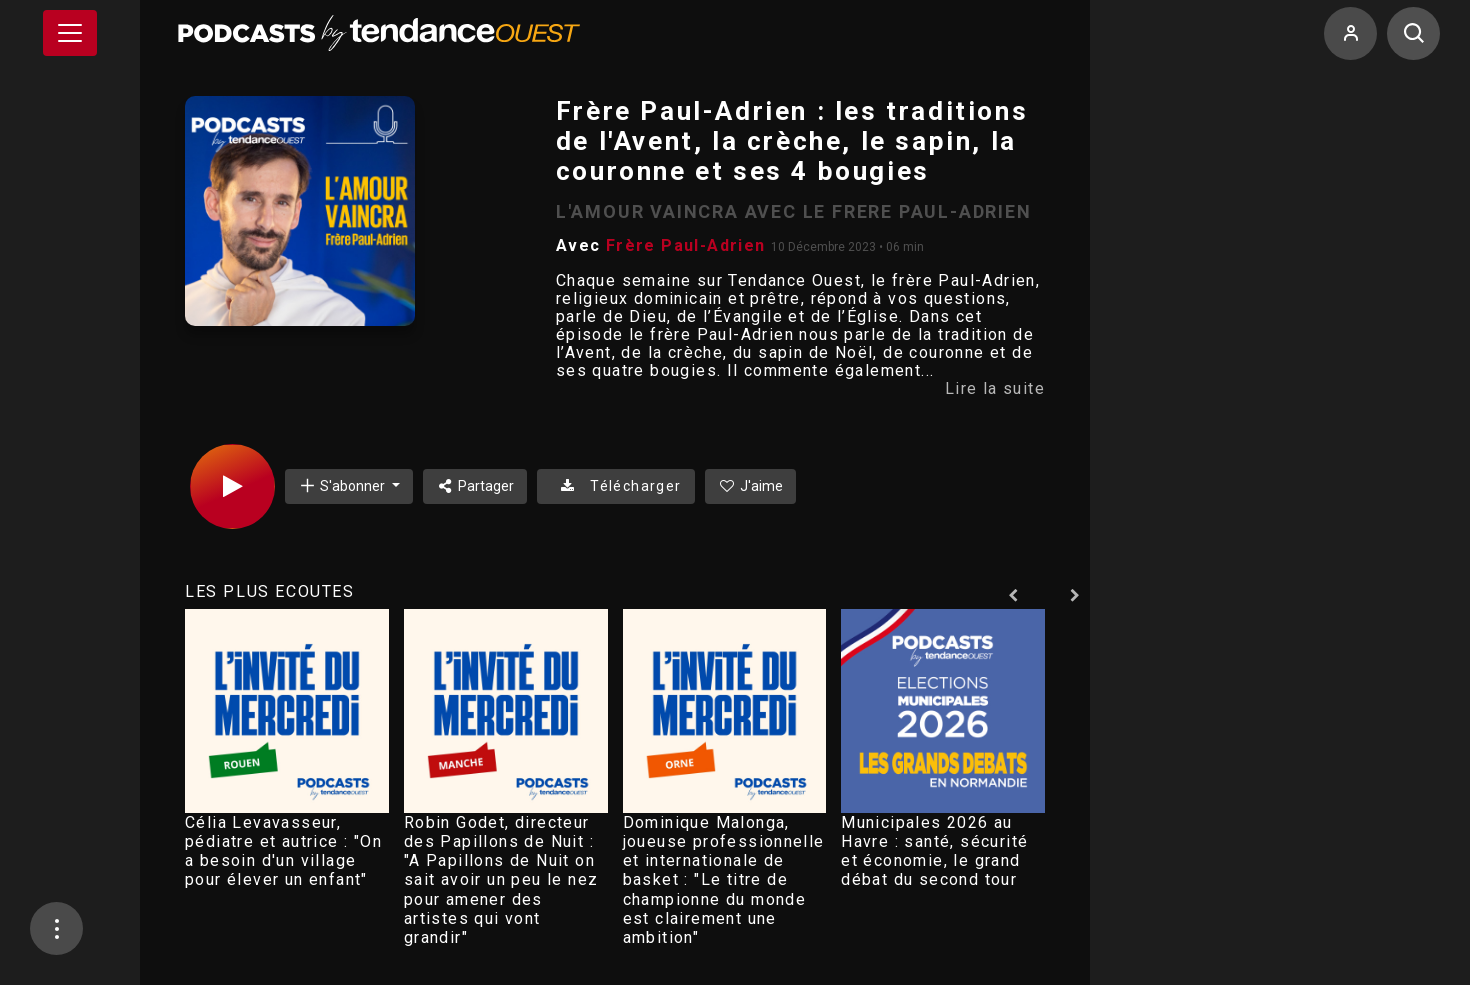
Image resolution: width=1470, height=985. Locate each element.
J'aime (751, 486)
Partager (475, 486)
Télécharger (615, 486)
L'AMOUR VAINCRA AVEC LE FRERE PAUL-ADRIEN (794, 211)
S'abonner (343, 485)
